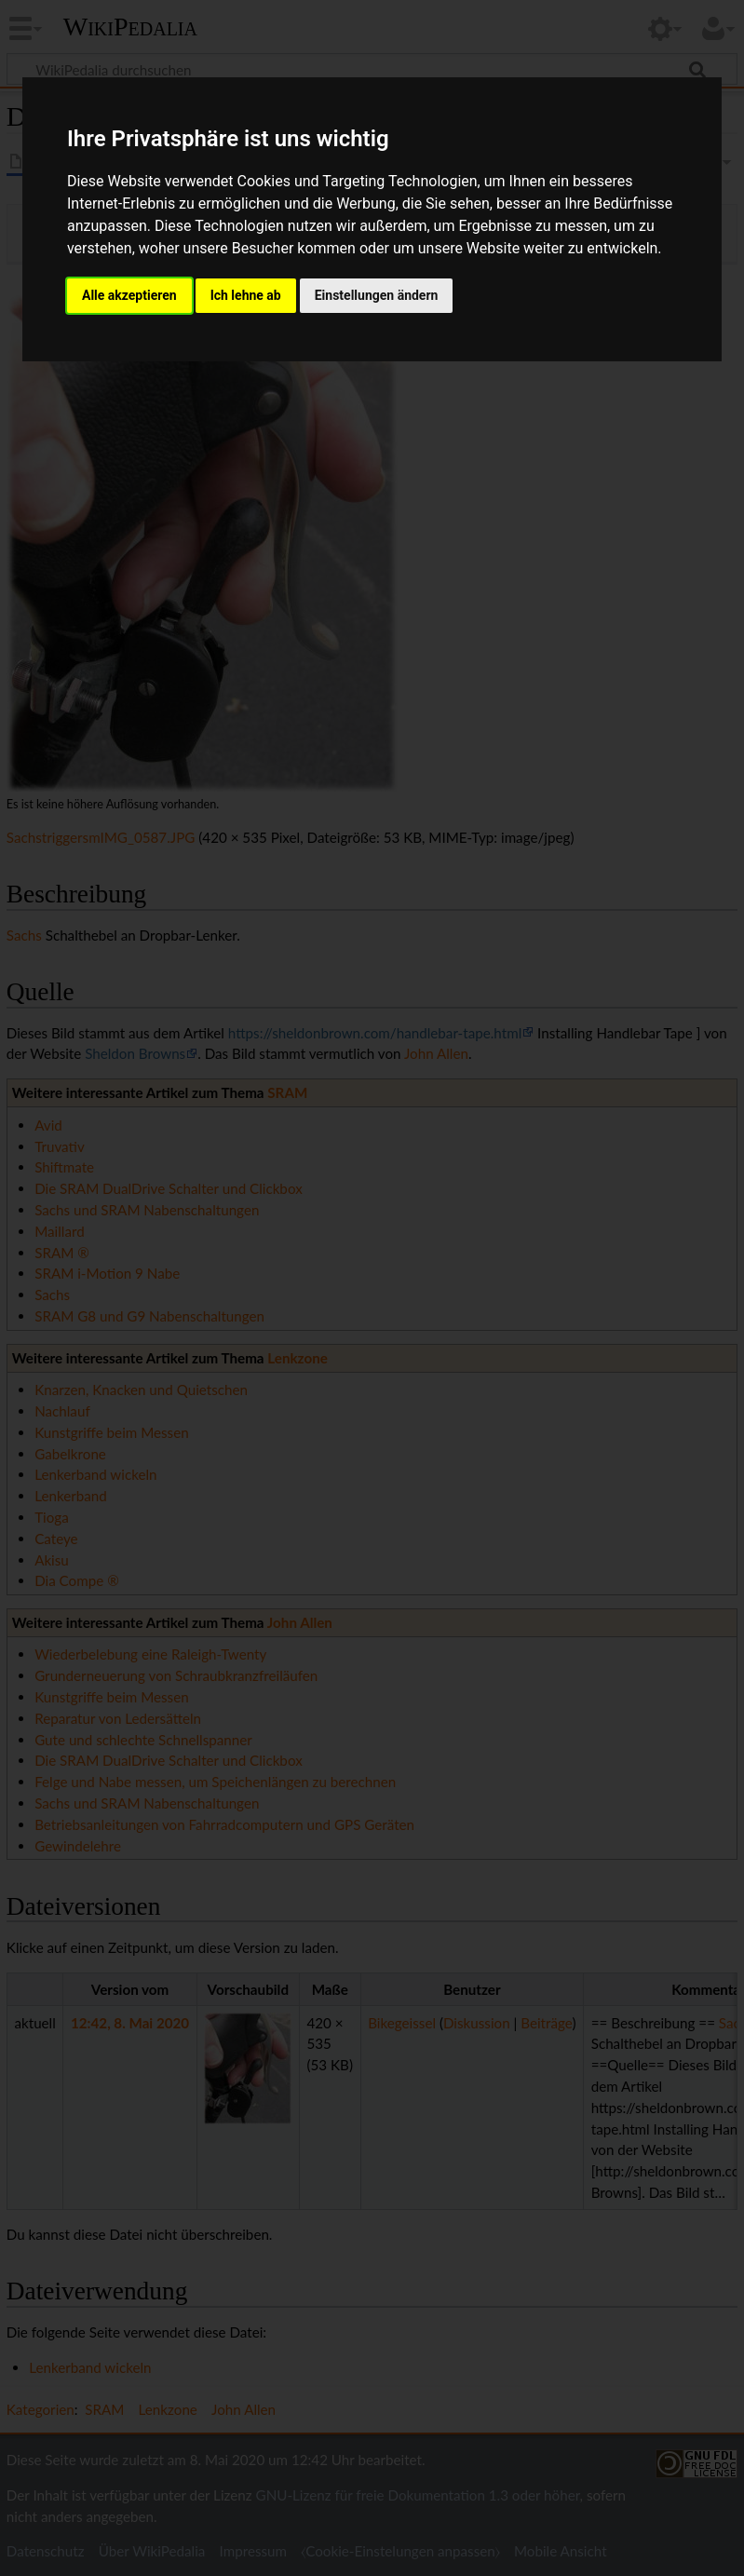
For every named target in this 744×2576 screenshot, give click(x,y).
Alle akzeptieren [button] (129, 295)
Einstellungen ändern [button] (377, 295)
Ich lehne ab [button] (245, 295)
